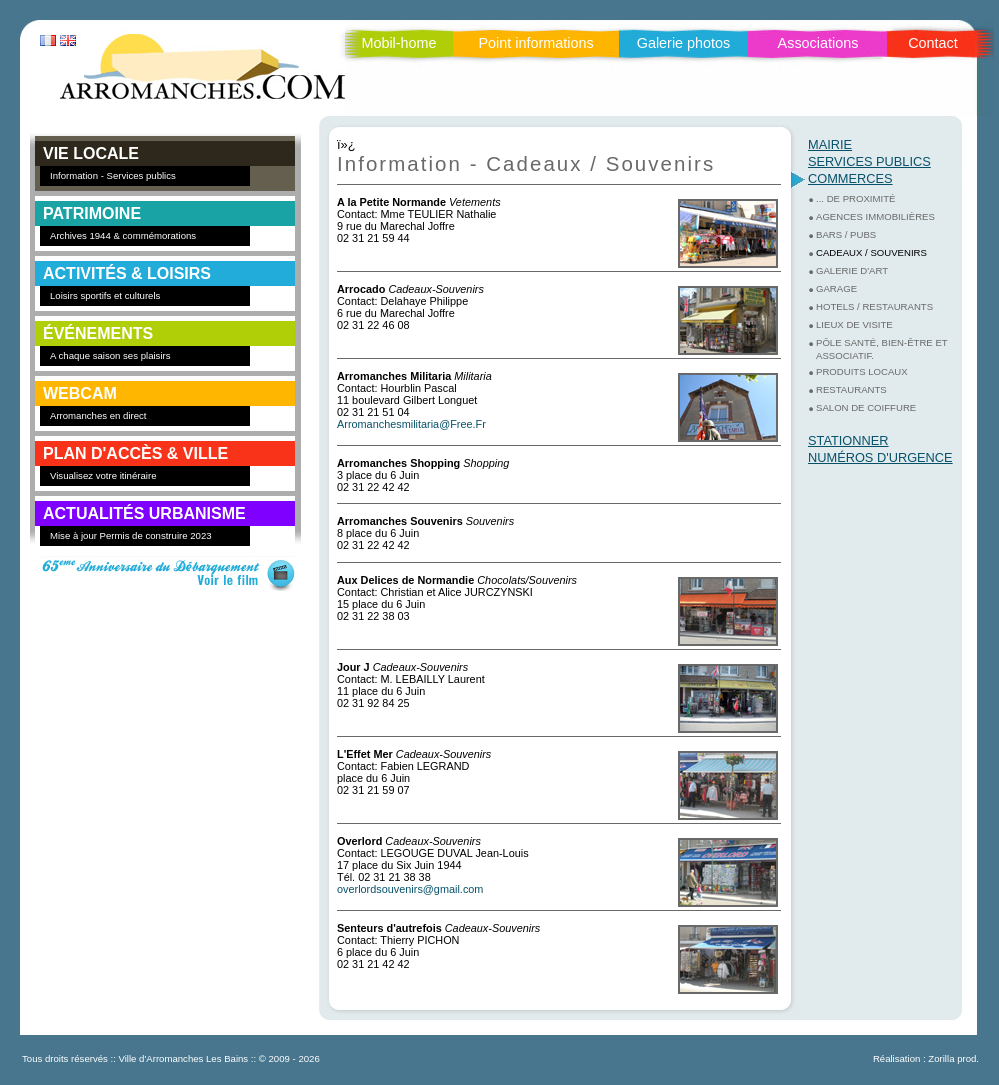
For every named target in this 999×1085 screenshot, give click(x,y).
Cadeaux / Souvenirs (871, 252)
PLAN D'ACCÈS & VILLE (135, 453)
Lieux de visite (854, 324)
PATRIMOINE (92, 213)
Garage (836, 288)
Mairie (830, 144)
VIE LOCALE (91, 153)
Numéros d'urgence (880, 457)
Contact (933, 43)
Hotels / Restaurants (874, 306)
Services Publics (869, 161)
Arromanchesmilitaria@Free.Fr (411, 424)
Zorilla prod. (953, 1058)
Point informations (535, 43)
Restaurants (851, 389)
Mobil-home (398, 43)
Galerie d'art (852, 270)
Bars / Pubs (846, 234)
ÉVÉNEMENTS (98, 333)
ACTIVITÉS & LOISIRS (127, 273)
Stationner (848, 440)
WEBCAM (80, 393)
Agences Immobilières (875, 216)
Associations (818, 43)
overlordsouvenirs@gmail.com (410, 889)
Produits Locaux (862, 371)
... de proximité (855, 198)
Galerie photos (684, 43)
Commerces (850, 178)
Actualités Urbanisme (144, 513)
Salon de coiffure (866, 407)
